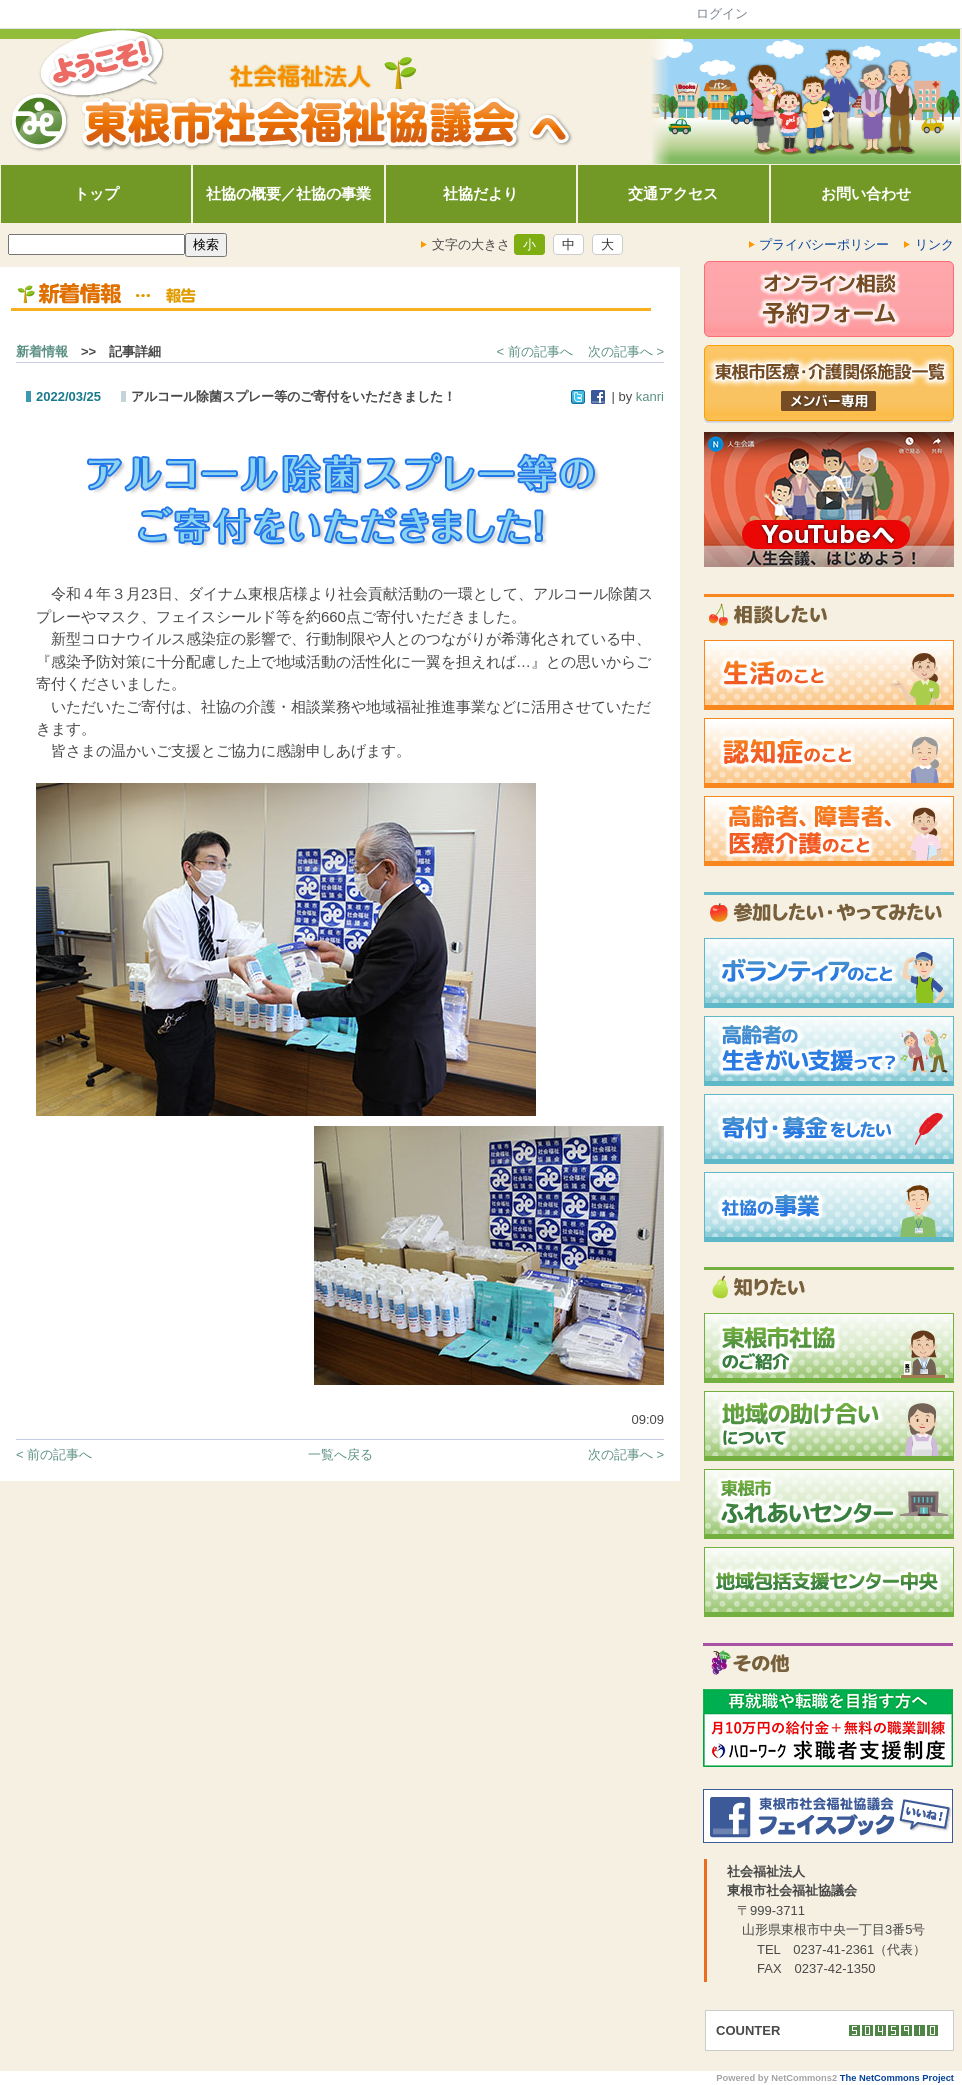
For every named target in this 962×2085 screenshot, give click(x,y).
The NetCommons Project (897, 2078)
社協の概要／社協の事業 (288, 193)
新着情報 (42, 351)
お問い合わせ (866, 193)
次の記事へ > (626, 351)
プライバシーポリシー (825, 244)
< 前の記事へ (535, 351)
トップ (96, 193)
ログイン (722, 13)
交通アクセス (673, 193)
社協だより (480, 193)
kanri (650, 396)
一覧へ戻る (340, 1454)
